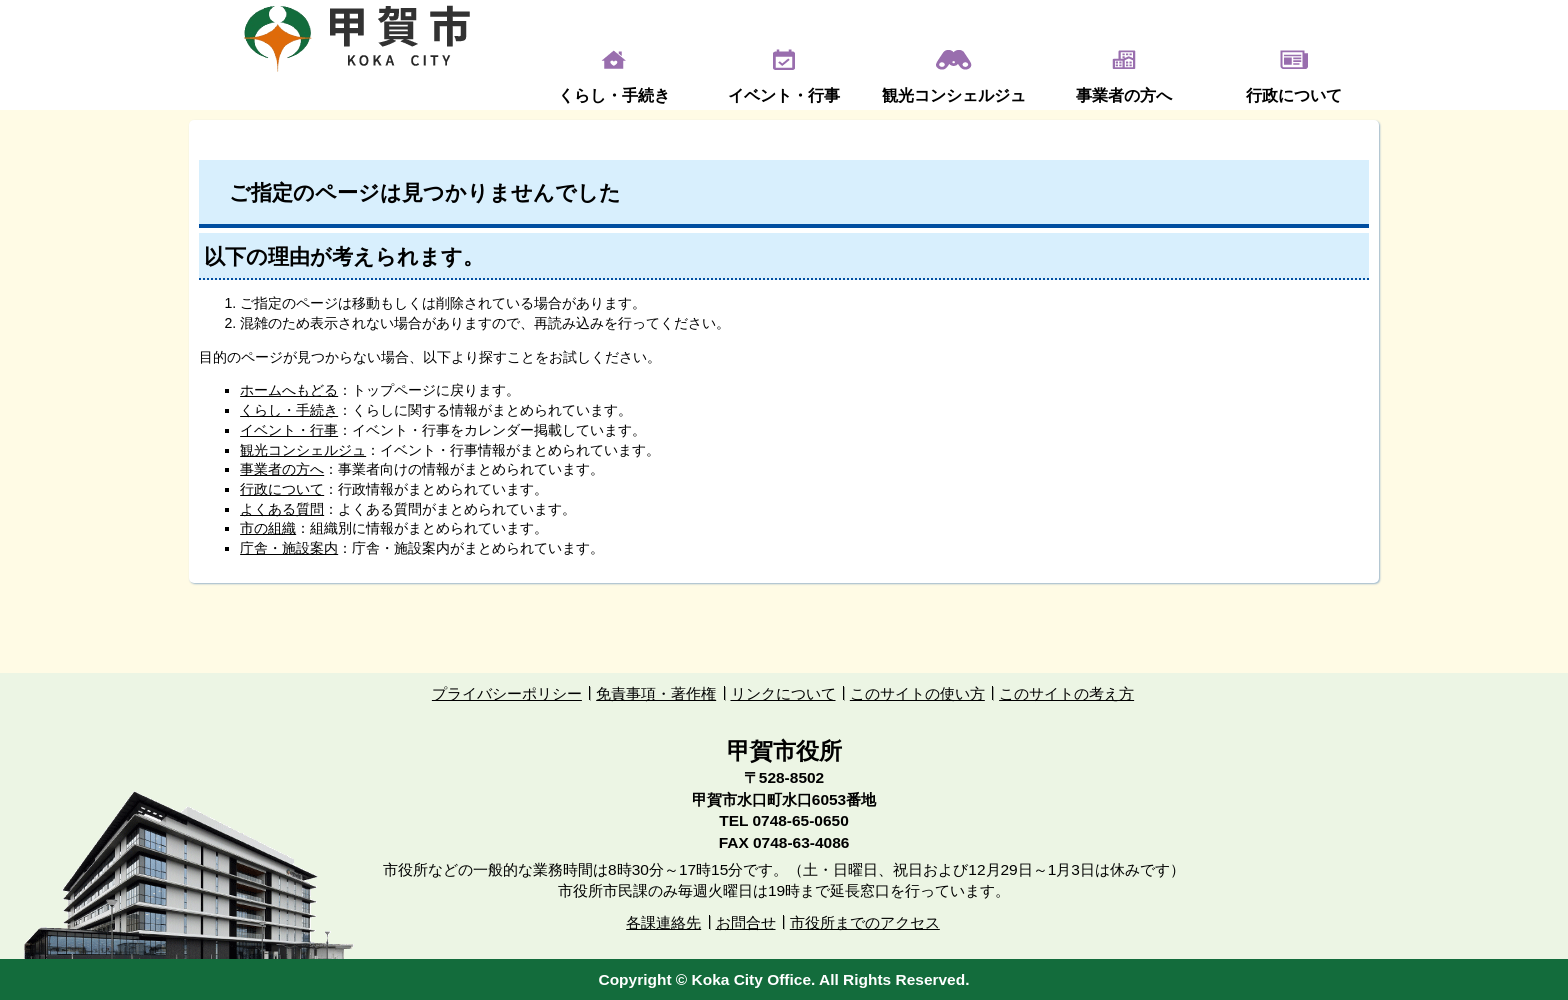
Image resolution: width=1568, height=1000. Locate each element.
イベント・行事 (784, 95)
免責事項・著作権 (656, 693)
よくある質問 (282, 509)
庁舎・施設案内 (289, 548)
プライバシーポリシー (507, 693)
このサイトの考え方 (1066, 693)
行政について (1294, 95)
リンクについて (783, 693)
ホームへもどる (289, 390)
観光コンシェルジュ (954, 95)
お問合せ (746, 922)
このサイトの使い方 (917, 693)
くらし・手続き (614, 95)
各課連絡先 (663, 922)
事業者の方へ (1124, 95)
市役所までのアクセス (865, 922)
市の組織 (268, 528)
